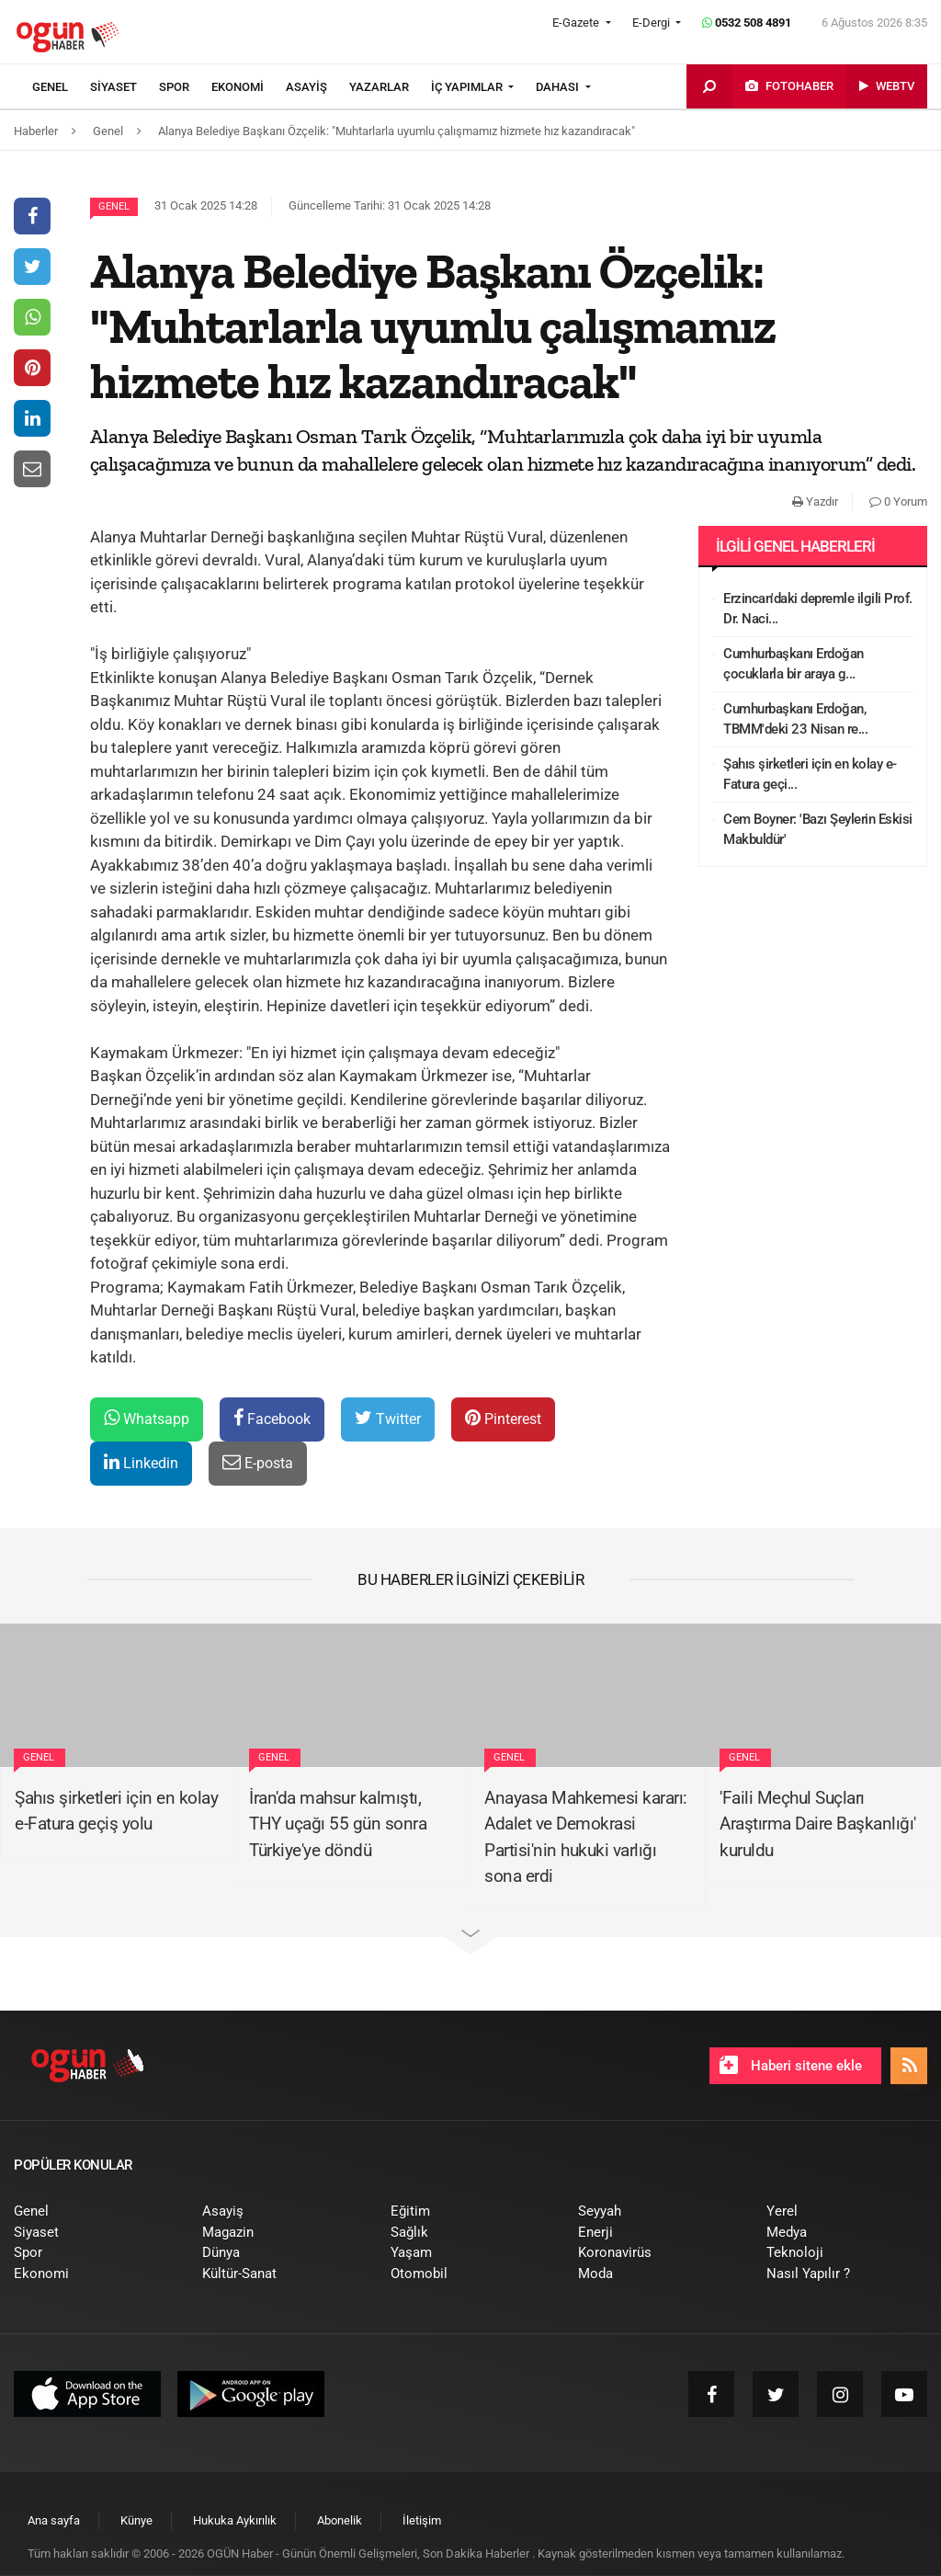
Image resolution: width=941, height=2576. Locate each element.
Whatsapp (146, 1418)
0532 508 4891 (746, 22)
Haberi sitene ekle (791, 2065)
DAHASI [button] (559, 87)
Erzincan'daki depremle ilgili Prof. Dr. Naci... (818, 609)
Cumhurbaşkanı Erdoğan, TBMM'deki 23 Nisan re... (795, 719)
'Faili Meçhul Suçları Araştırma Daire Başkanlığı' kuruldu (818, 1824)
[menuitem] (61, 87)
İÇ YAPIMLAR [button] (468, 87)
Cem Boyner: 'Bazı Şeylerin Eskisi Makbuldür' (818, 830)
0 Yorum (898, 501)
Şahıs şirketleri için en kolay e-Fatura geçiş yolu (116, 1811)
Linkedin (141, 1462)
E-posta (257, 1462)
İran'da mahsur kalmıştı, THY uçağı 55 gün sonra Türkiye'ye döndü (337, 1824)
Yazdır (815, 501)
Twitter (388, 1418)
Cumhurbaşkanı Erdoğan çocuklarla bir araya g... (793, 664)
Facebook (272, 1418)
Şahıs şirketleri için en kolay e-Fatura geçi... (810, 774)
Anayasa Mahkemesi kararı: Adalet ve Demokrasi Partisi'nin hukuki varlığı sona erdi (585, 1837)
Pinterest (503, 1418)
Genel (114, 206)
